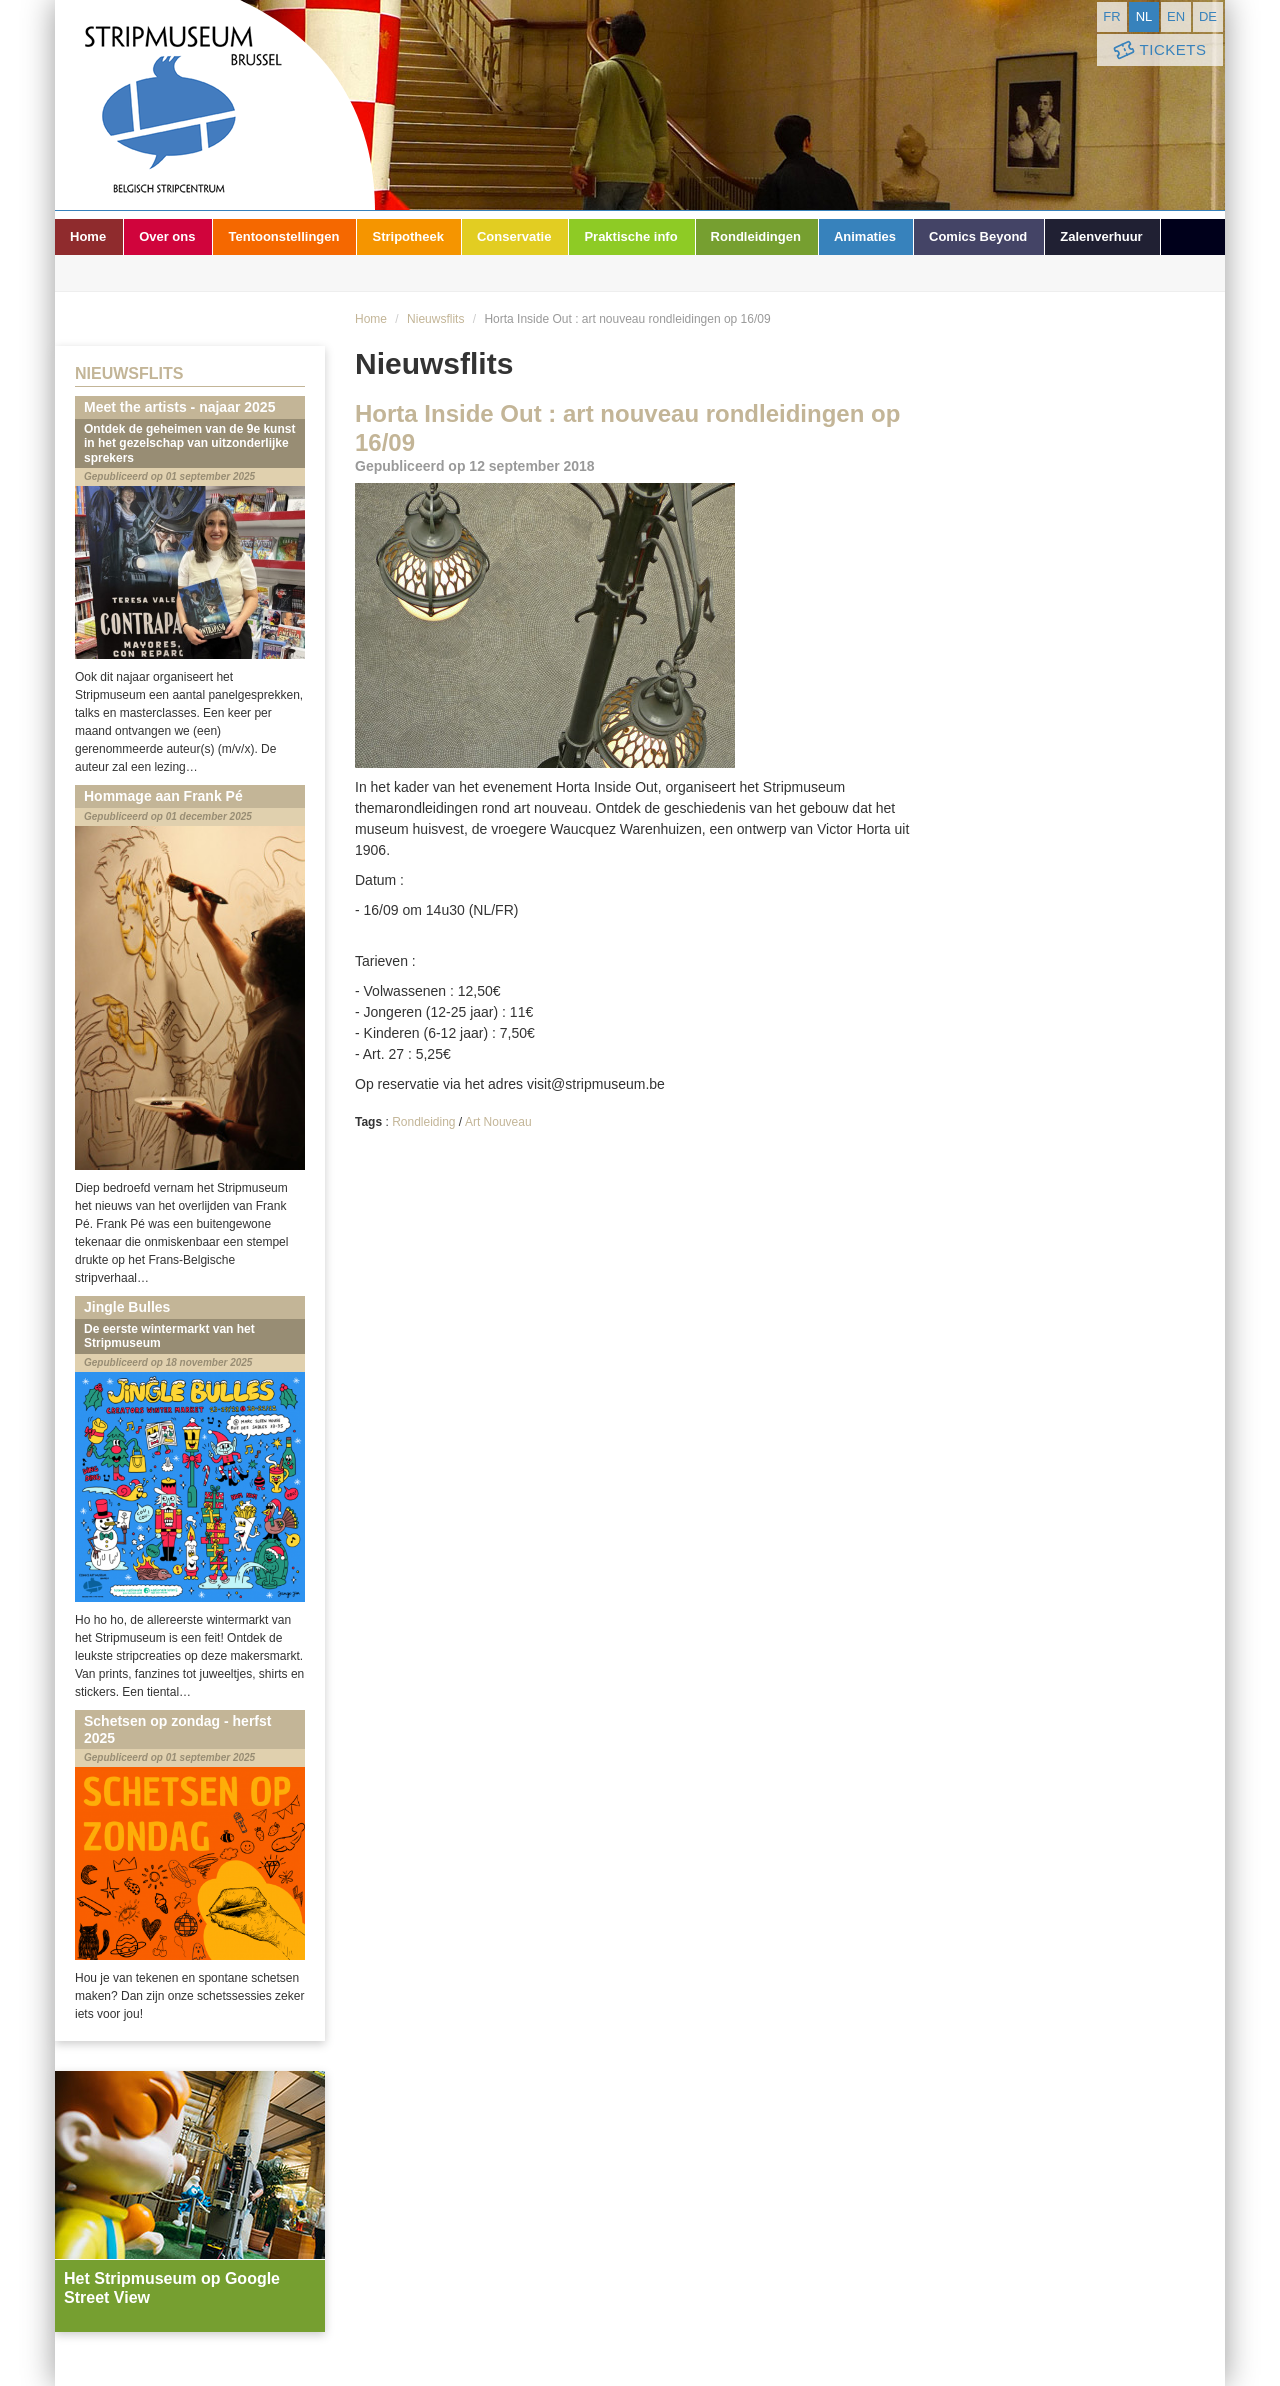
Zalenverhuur (1101, 236)
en (1176, 16)
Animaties (865, 236)
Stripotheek (408, 236)
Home (88, 236)
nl (1144, 16)
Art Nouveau (498, 1122)
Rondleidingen (756, 236)
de (1208, 16)
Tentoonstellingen (283, 236)
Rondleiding (423, 1122)
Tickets (1158, 50)
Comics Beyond (978, 236)
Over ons (167, 236)
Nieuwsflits (435, 319)
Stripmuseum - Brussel (215, 105)
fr (1111, 16)
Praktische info (630, 236)
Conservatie (514, 236)
